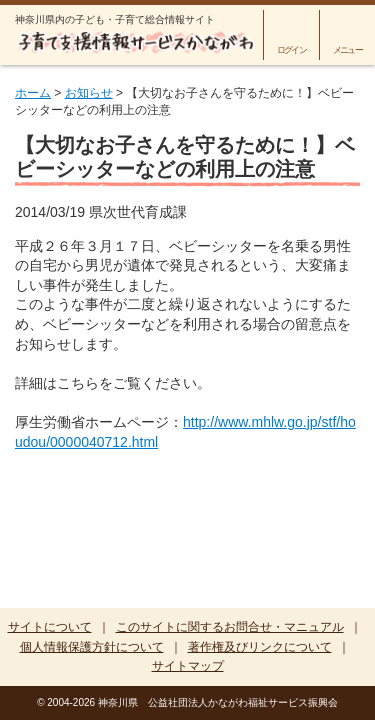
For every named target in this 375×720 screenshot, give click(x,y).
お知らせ (89, 93)
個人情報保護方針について (92, 647)
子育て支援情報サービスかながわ (135, 42)
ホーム (33, 93)
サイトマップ (188, 666)
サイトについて (50, 627)
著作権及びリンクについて (260, 647)
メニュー (347, 50)
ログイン (291, 50)
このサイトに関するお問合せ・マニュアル (230, 627)
